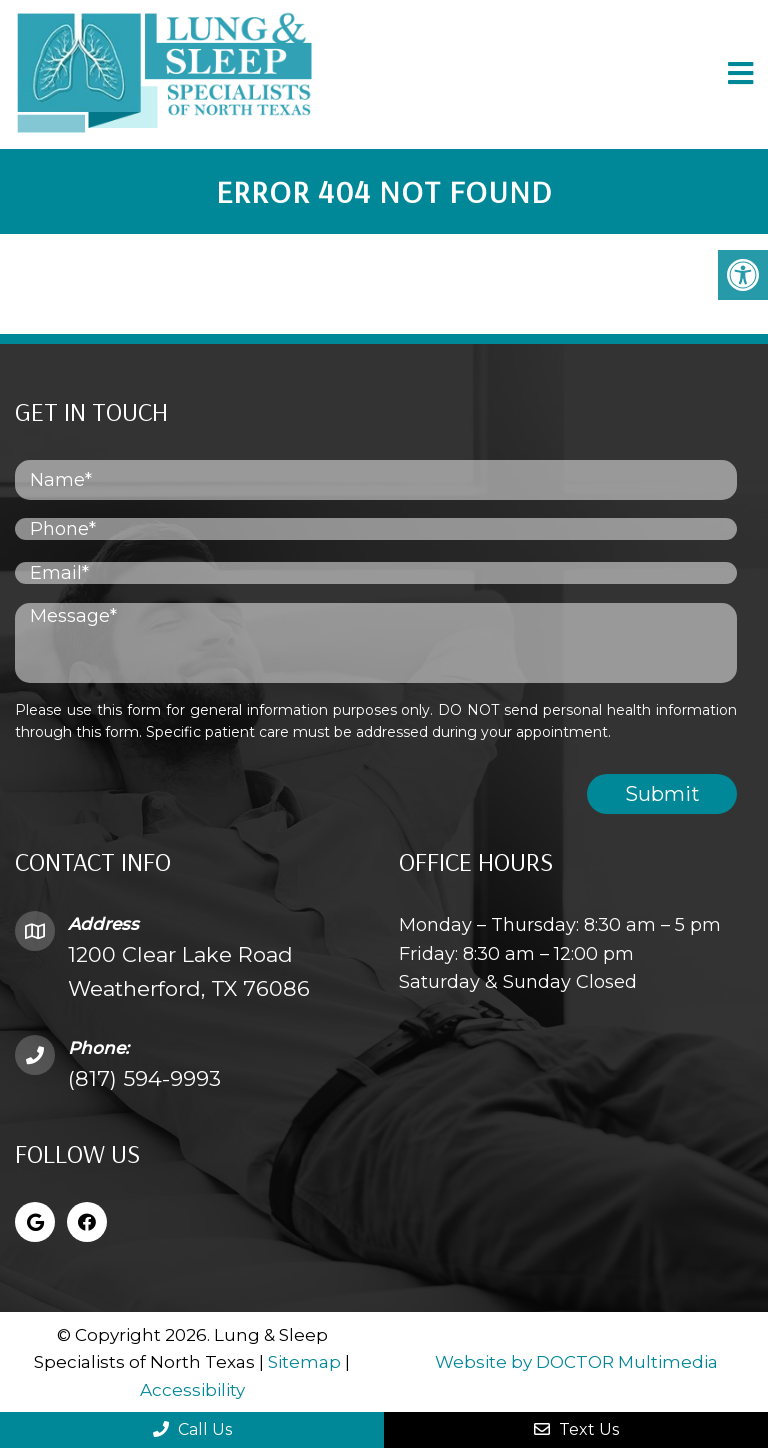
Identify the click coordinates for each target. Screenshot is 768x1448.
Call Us (192, 1429)
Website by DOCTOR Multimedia (576, 1362)
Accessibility (192, 1390)
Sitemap (304, 1362)
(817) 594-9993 (144, 1078)
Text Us (576, 1429)
